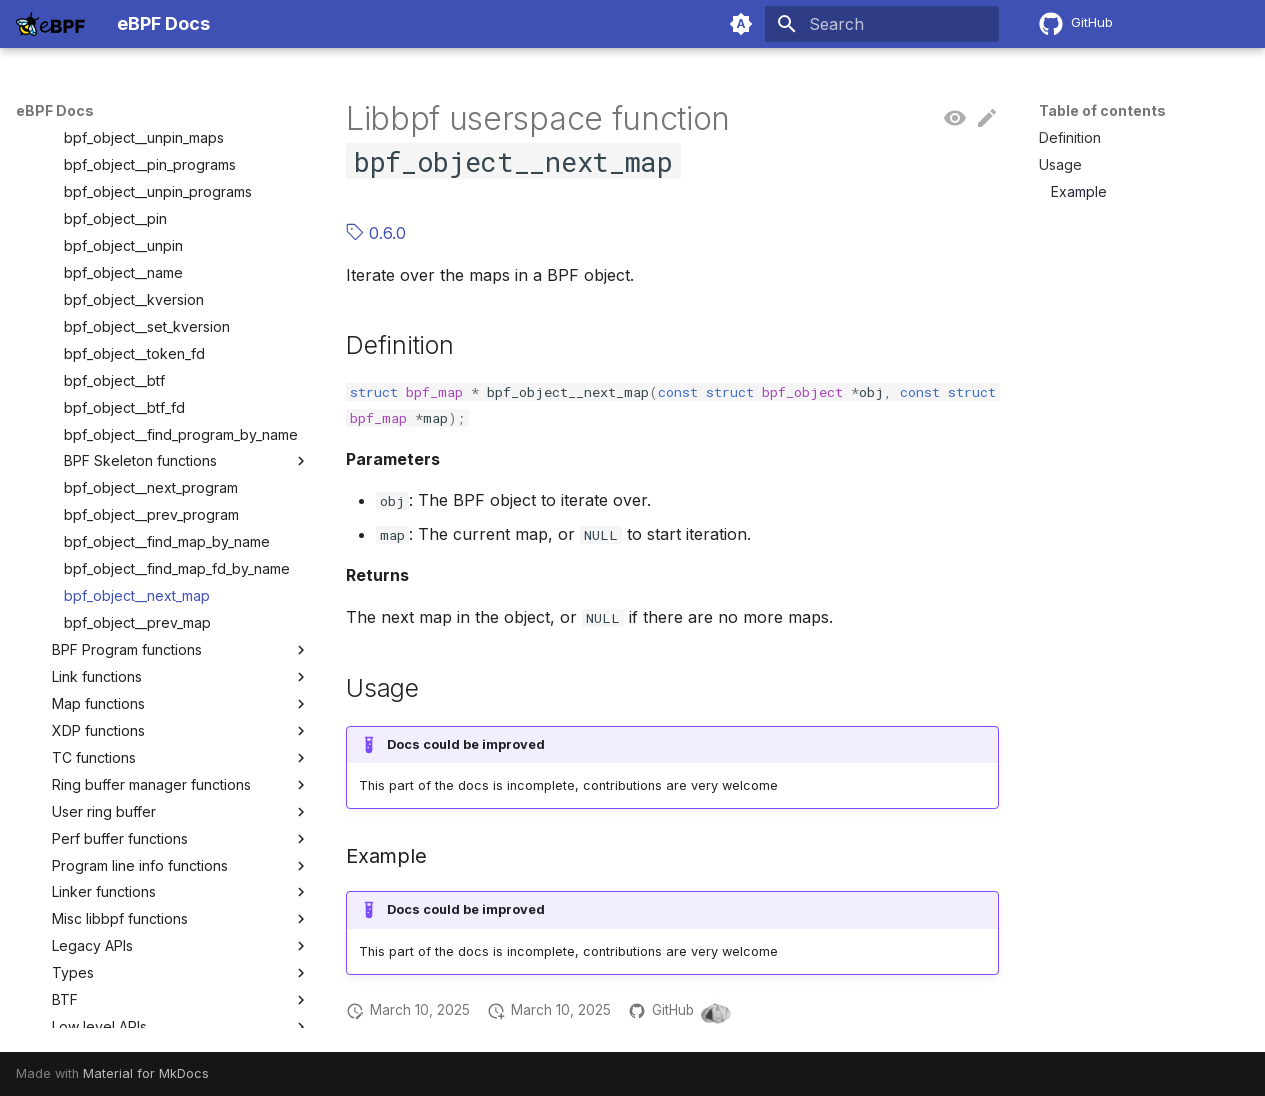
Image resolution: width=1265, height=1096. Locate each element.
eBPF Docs (55, 110)
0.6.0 (376, 233)
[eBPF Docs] (50, 24)
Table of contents (1102, 110)
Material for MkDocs (146, 1073)
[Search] (882, 24)
